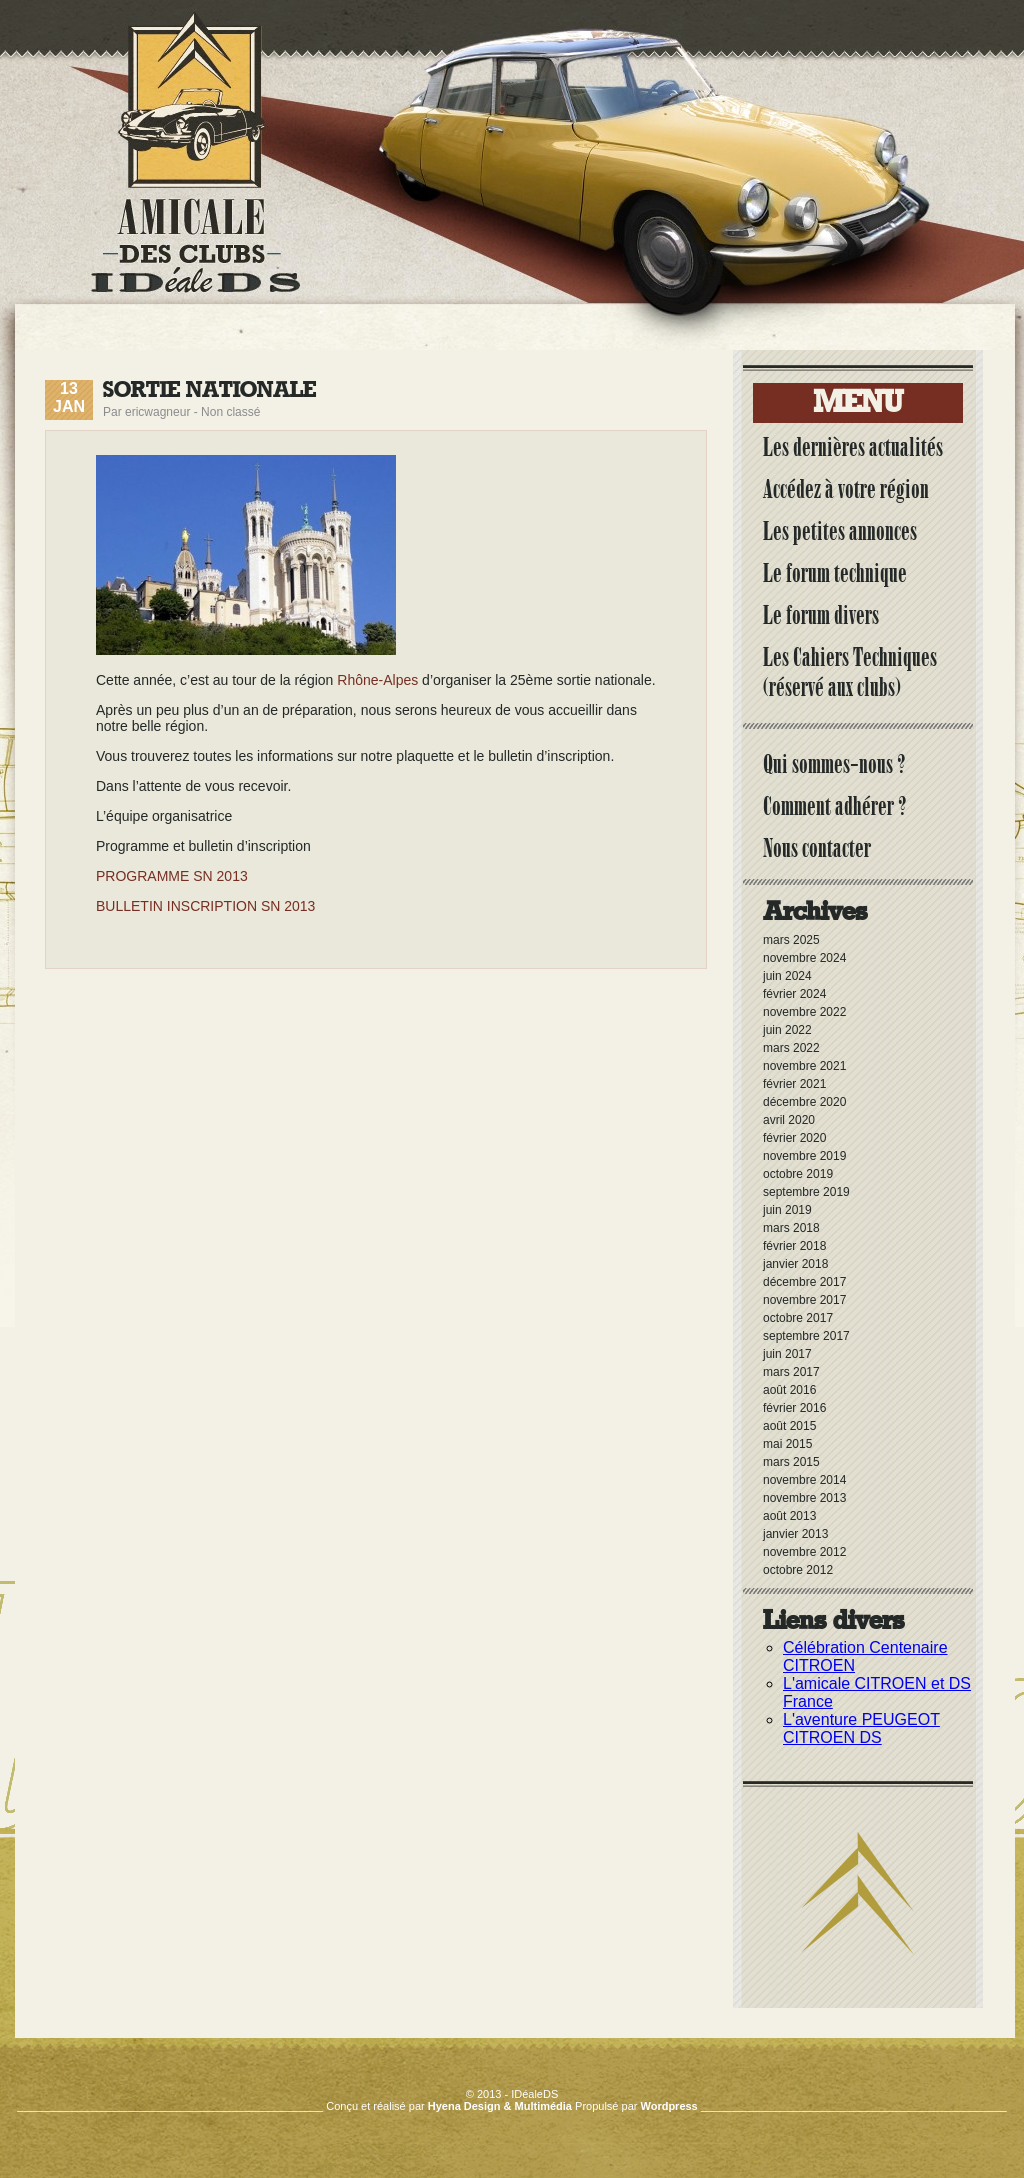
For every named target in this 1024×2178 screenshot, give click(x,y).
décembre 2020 (804, 1102)
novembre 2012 (804, 1552)
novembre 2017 (804, 1300)
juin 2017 (787, 1354)
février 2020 (794, 1138)
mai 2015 (787, 1444)
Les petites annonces (840, 531)
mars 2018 (791, 1228)
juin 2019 (787, 1210)
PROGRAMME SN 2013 (172, 876)
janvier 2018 (795, 1264)
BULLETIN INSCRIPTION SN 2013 (205, 906)
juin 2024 (787, 976)
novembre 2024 (804, 958)
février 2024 (794, 994)
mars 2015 (791, 1462)
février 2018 (794, 1246)
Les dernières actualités (853, 447)
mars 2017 (791, 1372)
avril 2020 (789, 1120)
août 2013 (789, 1516)
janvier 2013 (795, 1534)
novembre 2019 (804, 1156)
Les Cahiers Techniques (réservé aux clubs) (850, 672)
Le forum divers (821, 615)
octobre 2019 (798, 1174)
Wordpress (668, 2106)
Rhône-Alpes (377, 680)
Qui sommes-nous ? (834, 764)
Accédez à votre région (846, 489)
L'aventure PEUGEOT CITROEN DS (861, 1728)
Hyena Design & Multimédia (500, 2106)
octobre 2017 (798, 1318)
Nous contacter (817, 848)
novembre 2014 (804, 1480)
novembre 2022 (804, 1012)
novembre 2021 (804, 1066)
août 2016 (789, 1390)
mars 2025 (791, 940)
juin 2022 (787, 1030)
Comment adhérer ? (835, 806)
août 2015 (789, 1426)
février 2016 (794, 1408)
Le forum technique (835, 573)
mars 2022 (791, 1048)
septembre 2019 (806, 1192)
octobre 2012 (798, 1570)
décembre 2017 (804, 1282)
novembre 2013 (804, 1498)
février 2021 (794, 1084)
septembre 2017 (806, 1336)
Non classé (230, 412)
